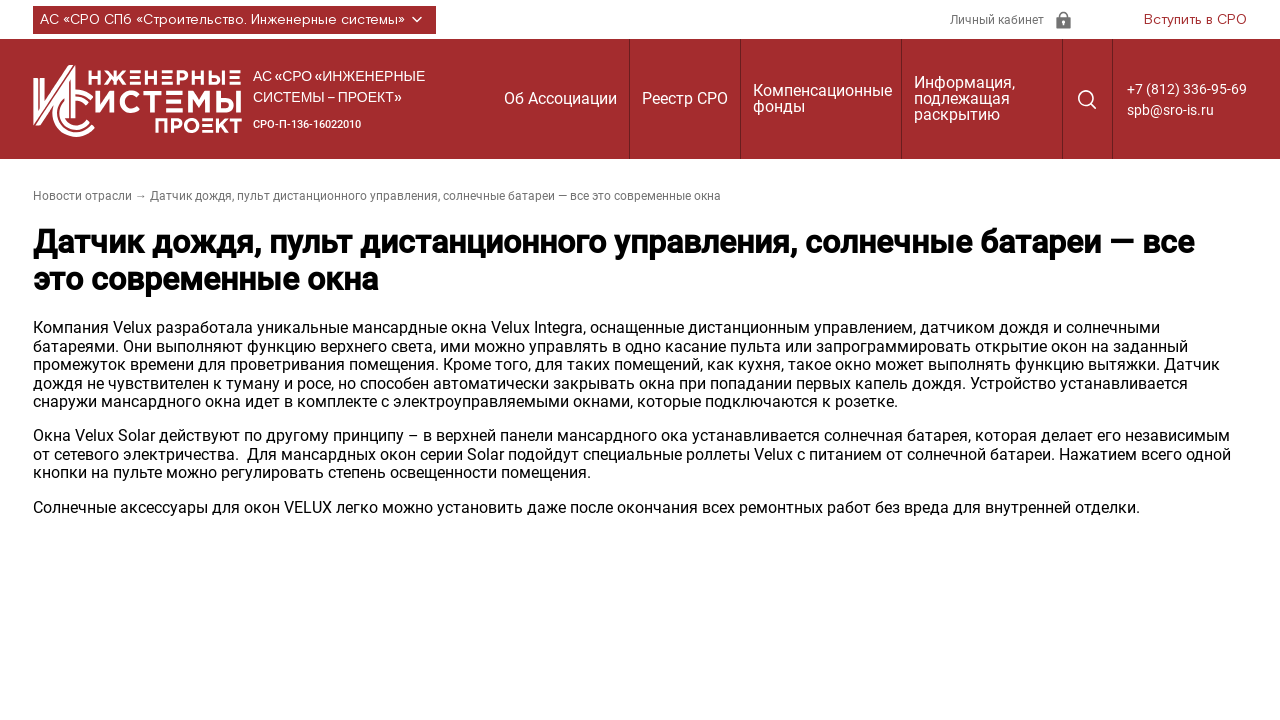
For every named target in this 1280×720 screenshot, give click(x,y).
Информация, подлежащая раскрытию (964, 98)
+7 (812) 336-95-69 (1187, 89)
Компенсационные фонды (822, 98)
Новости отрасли (82, 196)
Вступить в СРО (1195, 20)
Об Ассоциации (560, 98)
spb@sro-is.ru (1170, 110)
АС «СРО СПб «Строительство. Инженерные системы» (234, 20)
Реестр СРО (685, 98)
